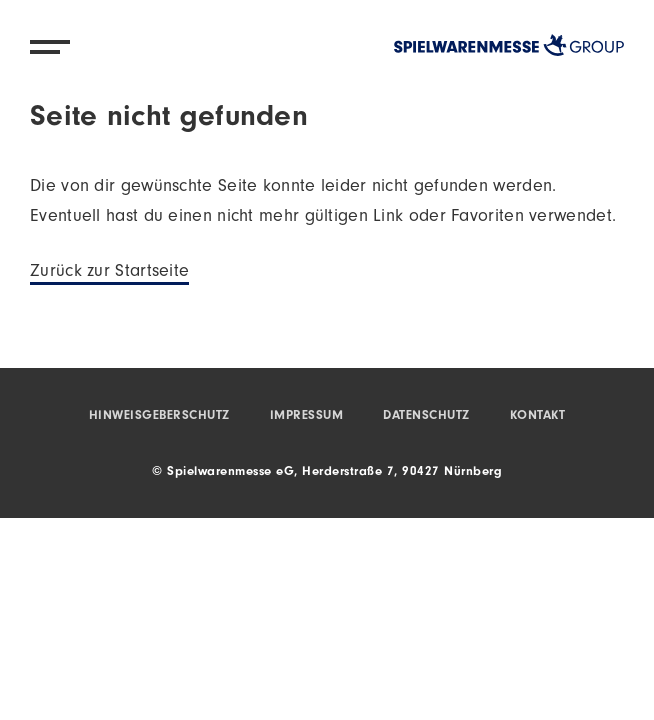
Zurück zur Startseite (109, 273)
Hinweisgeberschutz (159, 416)
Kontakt (538, 416)
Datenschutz (426, 416)
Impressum (307, 416)
